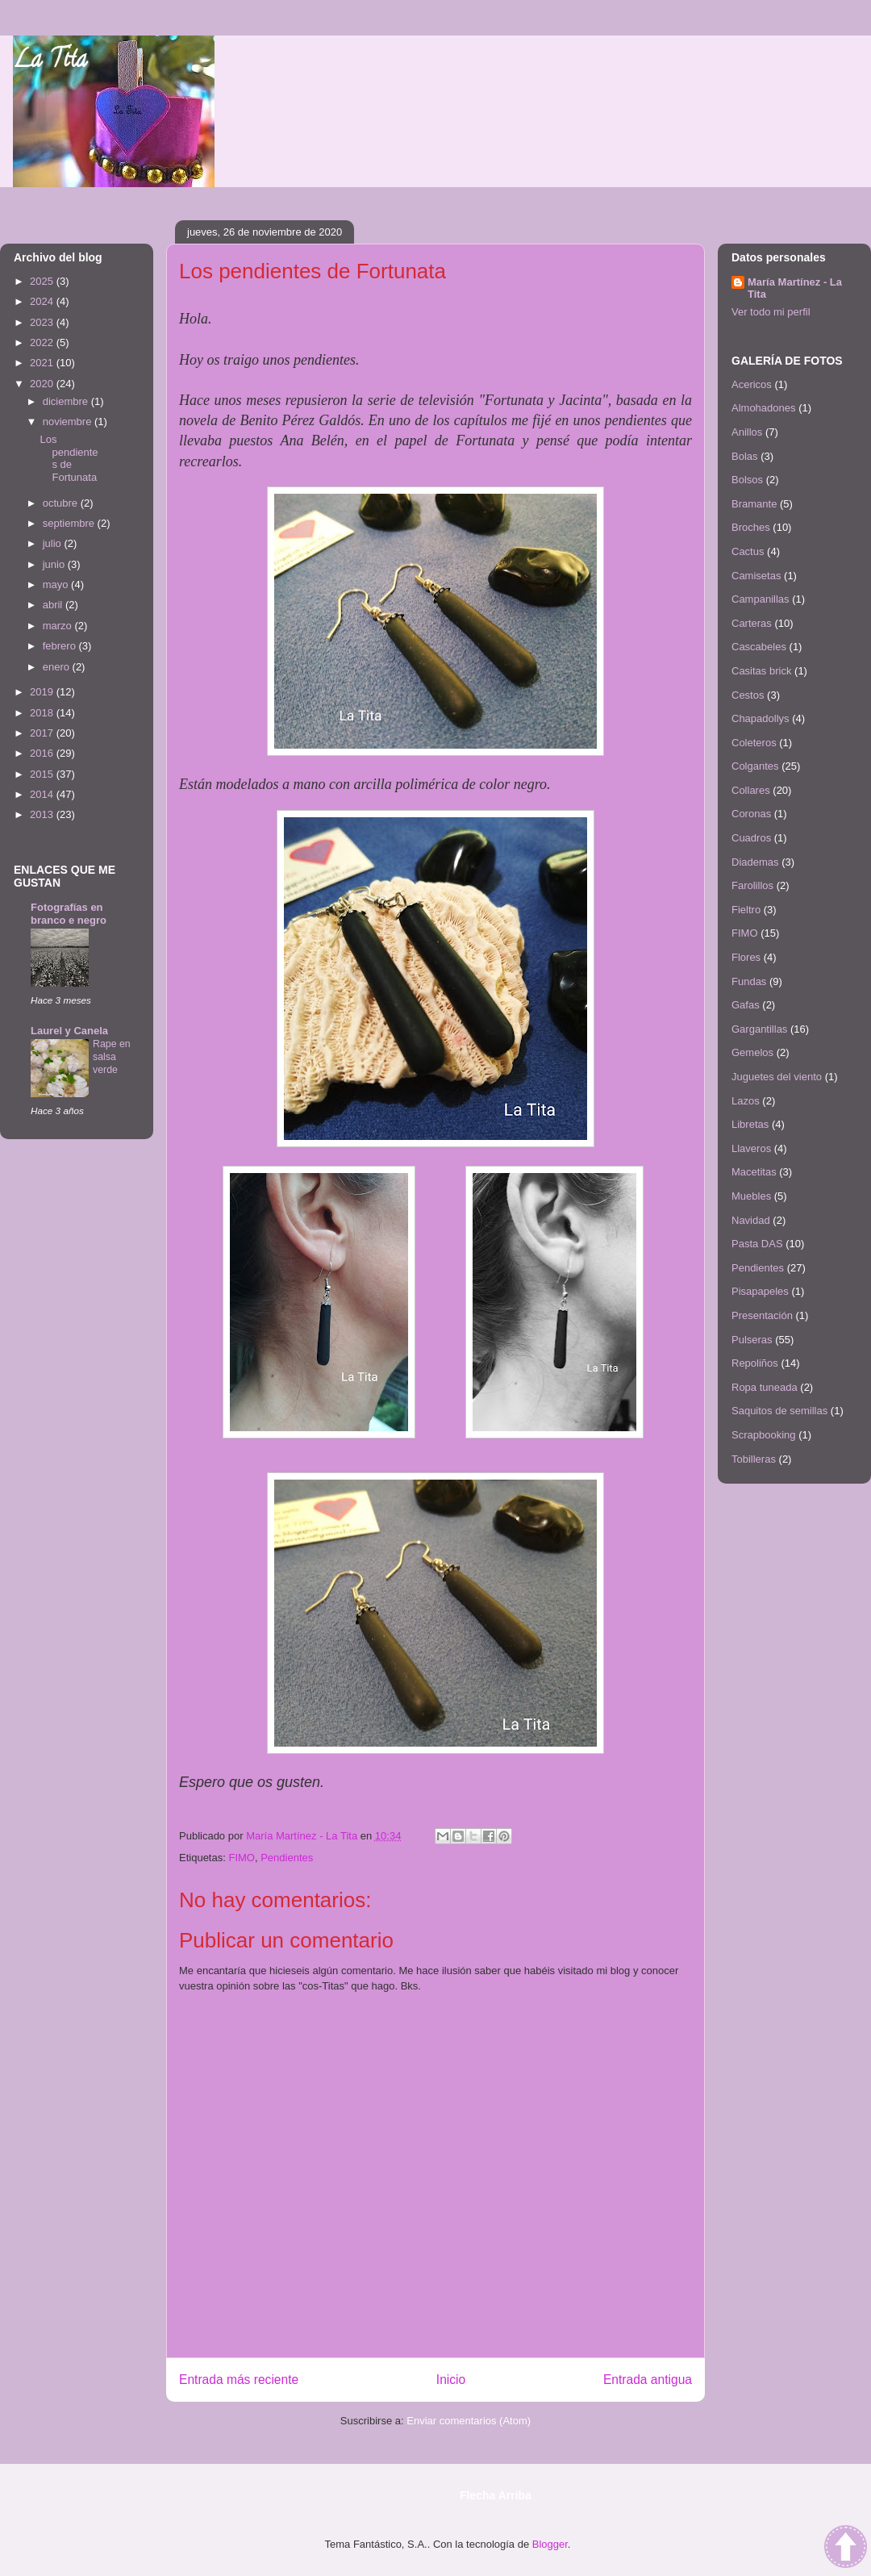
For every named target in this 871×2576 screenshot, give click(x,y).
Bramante (754, 504)
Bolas (744, 456)
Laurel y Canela (69, 1031)
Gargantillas (759, 1029)
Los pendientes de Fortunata (69, 458)
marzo (59, 626)
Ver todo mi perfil (771, 312)
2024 (43, 301)
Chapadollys (760, 718)
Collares (750, 790)
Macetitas (754, 1172)
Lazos (745, 1101)
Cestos (747, 695)
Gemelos (752, 1052)
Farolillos (752, 885)
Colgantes (755, 766)
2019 (43, 692)
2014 (43, 794)
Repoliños (754, 1363)
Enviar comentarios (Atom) (468, 2421)
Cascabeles (758, 647)
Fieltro (746, 910)
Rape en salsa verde (112, 1056)
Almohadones (763, 408)
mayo (57, 584)
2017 (43, 733)
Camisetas (756, 576)
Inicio (450, 2379)
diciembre (67, 401)
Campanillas (760, 599)
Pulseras (752, 1340)
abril (54, 605)
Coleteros (754, 743)
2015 (43, 774)
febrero (61, 646)
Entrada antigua (647, 2379)
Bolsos (747, 480)
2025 (43, 281)
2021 (43, 363)
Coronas (751, 814)
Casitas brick (761, 671)
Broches (750, 527)
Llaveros (751, 1148)
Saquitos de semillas (779, 1411)
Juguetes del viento (776, 1077)
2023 (43, 322)
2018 (43, 713)
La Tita (50, 62)
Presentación (762, 1315)
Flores (746, 957)
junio (55, 564)
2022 (43, 342)
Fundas (748, 981)
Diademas (755, 862)
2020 (43, 384)
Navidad (750, 1220)
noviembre (68, 421)
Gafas (745, 1005)
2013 (43, 814)
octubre (62, 503)
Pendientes (286, 1858)
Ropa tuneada (764, 1387)
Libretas (750, 1124)
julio (54, 543)
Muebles (751, 1196)
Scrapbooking (763, 1435)
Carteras (751, 623)
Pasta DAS (757, 1244)
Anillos (746, 432)
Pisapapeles (760, 1291)
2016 (43, 753)
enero (58, 667)
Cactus (747, 551)
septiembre (70, 523)
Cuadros (751, 838)
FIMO (241, 1858)
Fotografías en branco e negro (68, 913)
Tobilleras (753, 1459)
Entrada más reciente (238, 2379)
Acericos (751, 384)
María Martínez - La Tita (795, 288)
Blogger (550, 2544)
